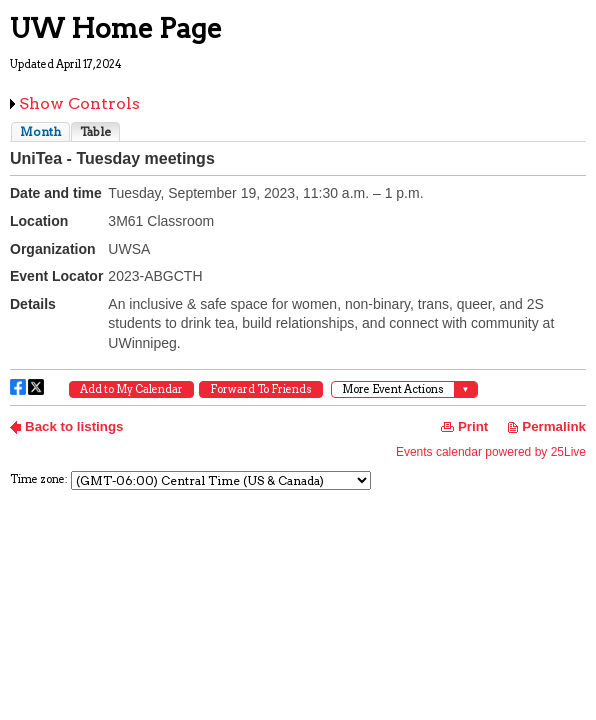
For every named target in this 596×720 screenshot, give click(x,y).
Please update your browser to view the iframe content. (298, 131)
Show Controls (79, 103)
